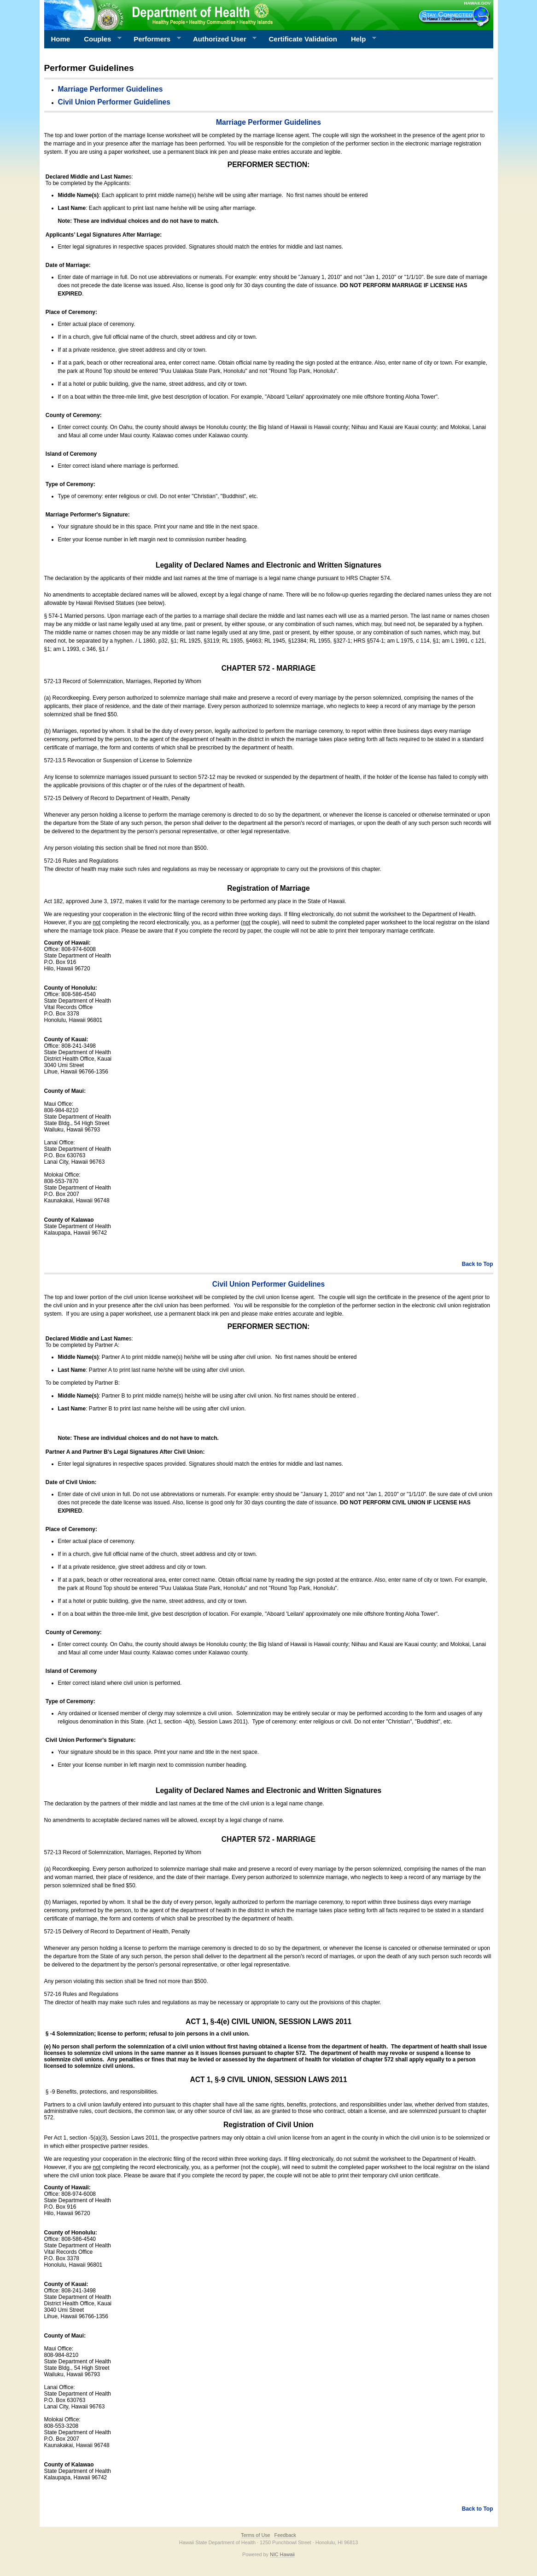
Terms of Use (255, 2535)
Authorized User (221, 39)
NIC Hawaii (282, 2554)
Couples (99, 39)
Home (60, 39)
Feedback (285, 2535)
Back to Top (477, 1264)
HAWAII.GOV (477, 3)
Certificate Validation (303, 39)
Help (360, 39)
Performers (154, 39)
